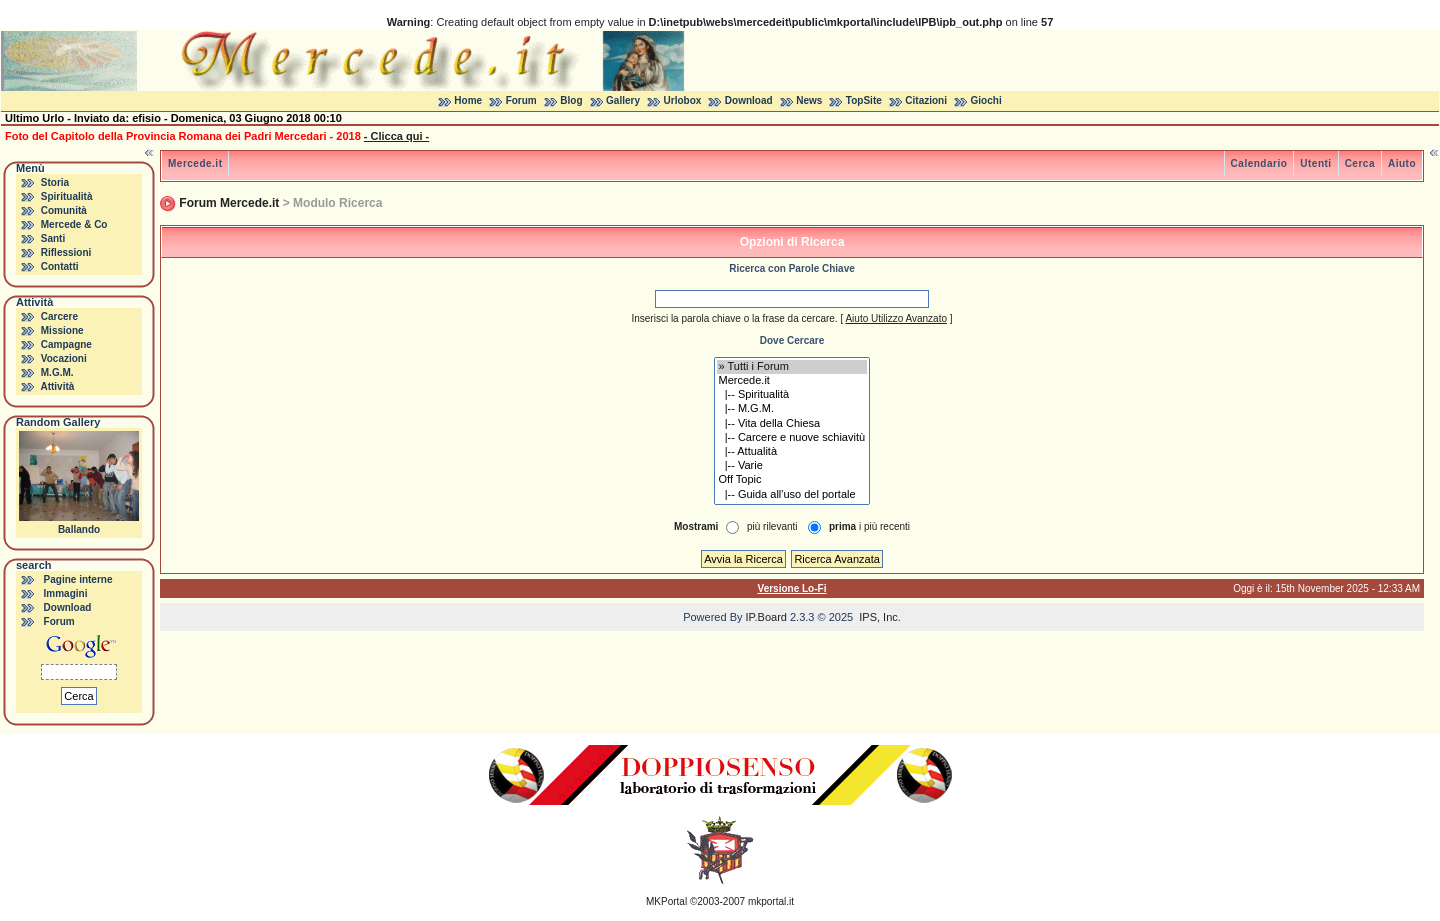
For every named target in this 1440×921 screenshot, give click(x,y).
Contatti (60, 266)
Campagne (66, 344)
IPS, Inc (878, 617)
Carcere (59, 316)
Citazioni (926, 100)
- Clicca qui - (396, 136)
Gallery (623, 100)
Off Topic (792, 480)
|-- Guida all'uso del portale (792, 495)
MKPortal (666, 901)
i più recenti (869, 526)
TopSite (864, 100)
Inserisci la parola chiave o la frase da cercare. (734, 318)
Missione (62, 330)
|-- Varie (792, 466)
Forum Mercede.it (229, 203)
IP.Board (766, 617)
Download (749, 100)
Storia (55, 182)
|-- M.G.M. (792, 409)
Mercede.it (195, 163)
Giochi (986, 100)
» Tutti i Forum (792, 367)
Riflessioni (66, 252)
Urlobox (683, 100)
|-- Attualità (792, 452)
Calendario (1259, 163)
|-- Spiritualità (792, 395)
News (809, 100)
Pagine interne (78, 579)
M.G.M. (57, 372)
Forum (521, 100)
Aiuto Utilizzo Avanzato (896, 318)
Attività (57, 386)
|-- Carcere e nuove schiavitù (792, 438)
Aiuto (1402, 163)
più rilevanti (772, 526)
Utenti (1315, 163)
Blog (571, 100)
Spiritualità (67, 196)
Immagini (66, 593)
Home (468, 100)
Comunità (64, 210)
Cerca (1360, 163)
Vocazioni (64, 358)
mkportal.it (771, 901)
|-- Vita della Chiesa (792, 424)
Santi (53, 238)
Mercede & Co (74, 224)
